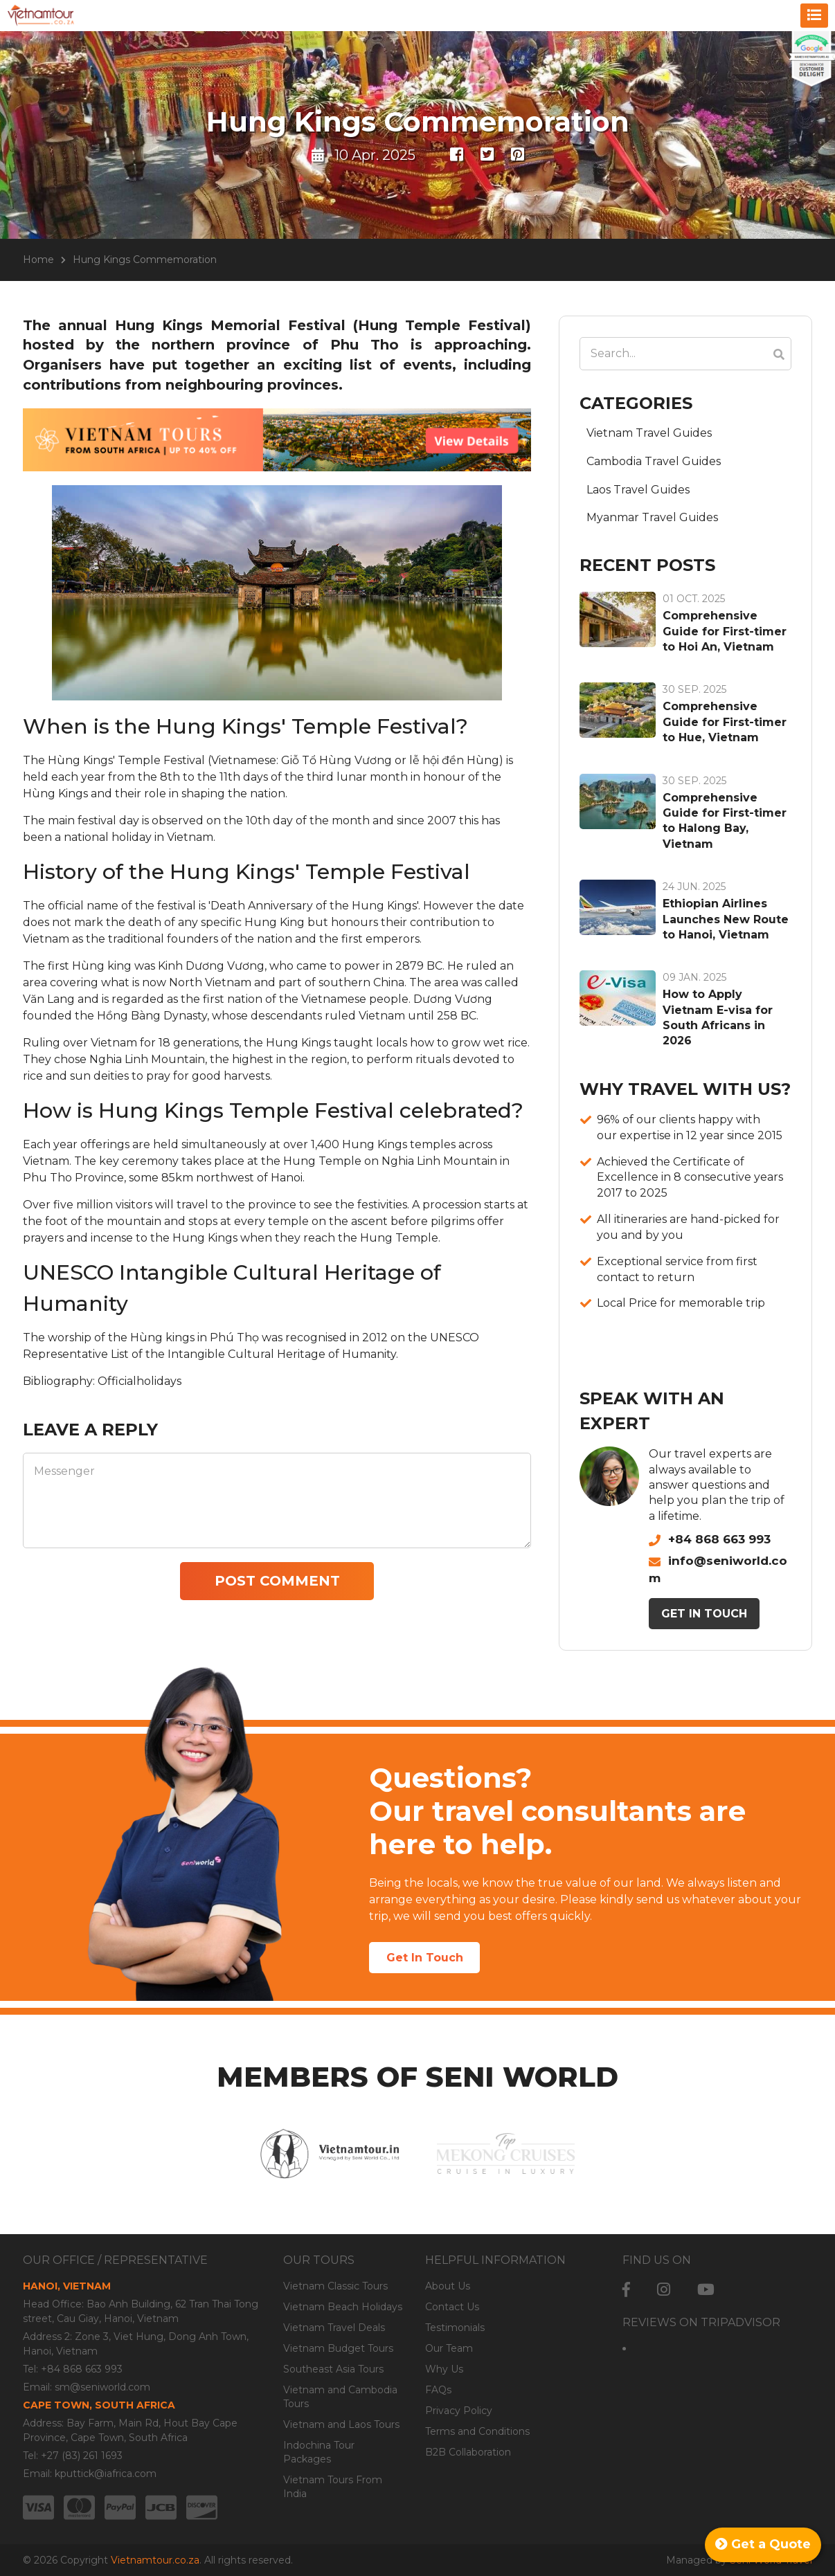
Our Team (449, 2348)
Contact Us (452, 2307)
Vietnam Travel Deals (334, 2327)
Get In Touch (704, 1613)
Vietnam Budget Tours (338, 2348)
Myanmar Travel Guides (652, 517)
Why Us (444, 2369)
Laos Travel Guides (638, 489)
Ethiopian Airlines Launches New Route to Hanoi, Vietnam (726, 919)
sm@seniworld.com (102, 2387)
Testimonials (455, 2327)
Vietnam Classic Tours (335, 2286)
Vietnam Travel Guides (649, 432)
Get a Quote (763, 2544)
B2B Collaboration (468, 2452)
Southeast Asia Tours (333, 2369)
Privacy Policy (458, 2410)
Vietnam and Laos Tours (341, 2424)
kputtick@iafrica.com (105, 2473)
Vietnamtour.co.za (155, 2560)
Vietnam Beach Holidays (342, 2307)
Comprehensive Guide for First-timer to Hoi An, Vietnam (725, 631)
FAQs (438, 2390)
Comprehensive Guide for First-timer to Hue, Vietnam (725, 722)
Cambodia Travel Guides (653, 461)
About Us (447, 2286)
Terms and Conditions (477, 2431)
